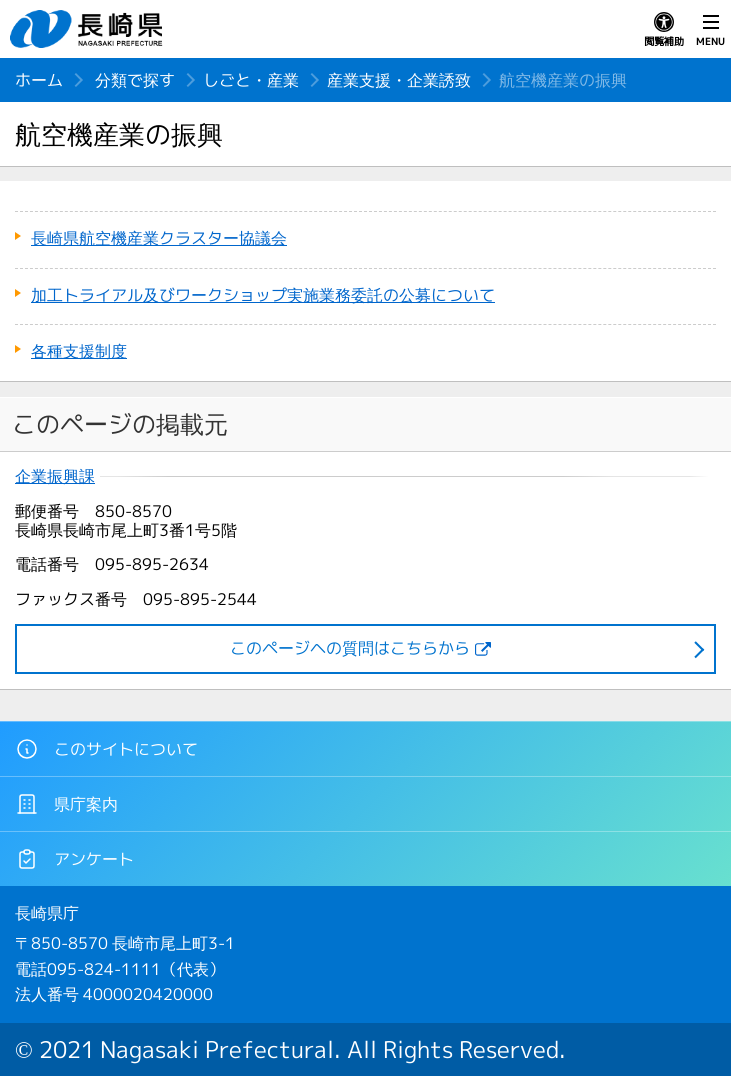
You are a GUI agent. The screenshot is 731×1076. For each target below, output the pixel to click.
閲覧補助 (664, 30)
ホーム (39, 80)
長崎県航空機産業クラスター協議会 (159, 238)
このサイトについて (106, 749)
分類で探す (135, 80)
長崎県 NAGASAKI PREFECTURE (89, 29)
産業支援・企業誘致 (399, 80)
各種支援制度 (79, 351)
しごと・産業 (251, 80)
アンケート (74, 859)
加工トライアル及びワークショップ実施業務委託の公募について (263, 295)
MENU (710, 30)
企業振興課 (55, 476)
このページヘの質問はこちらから (350, 648)
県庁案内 (66, 804)
